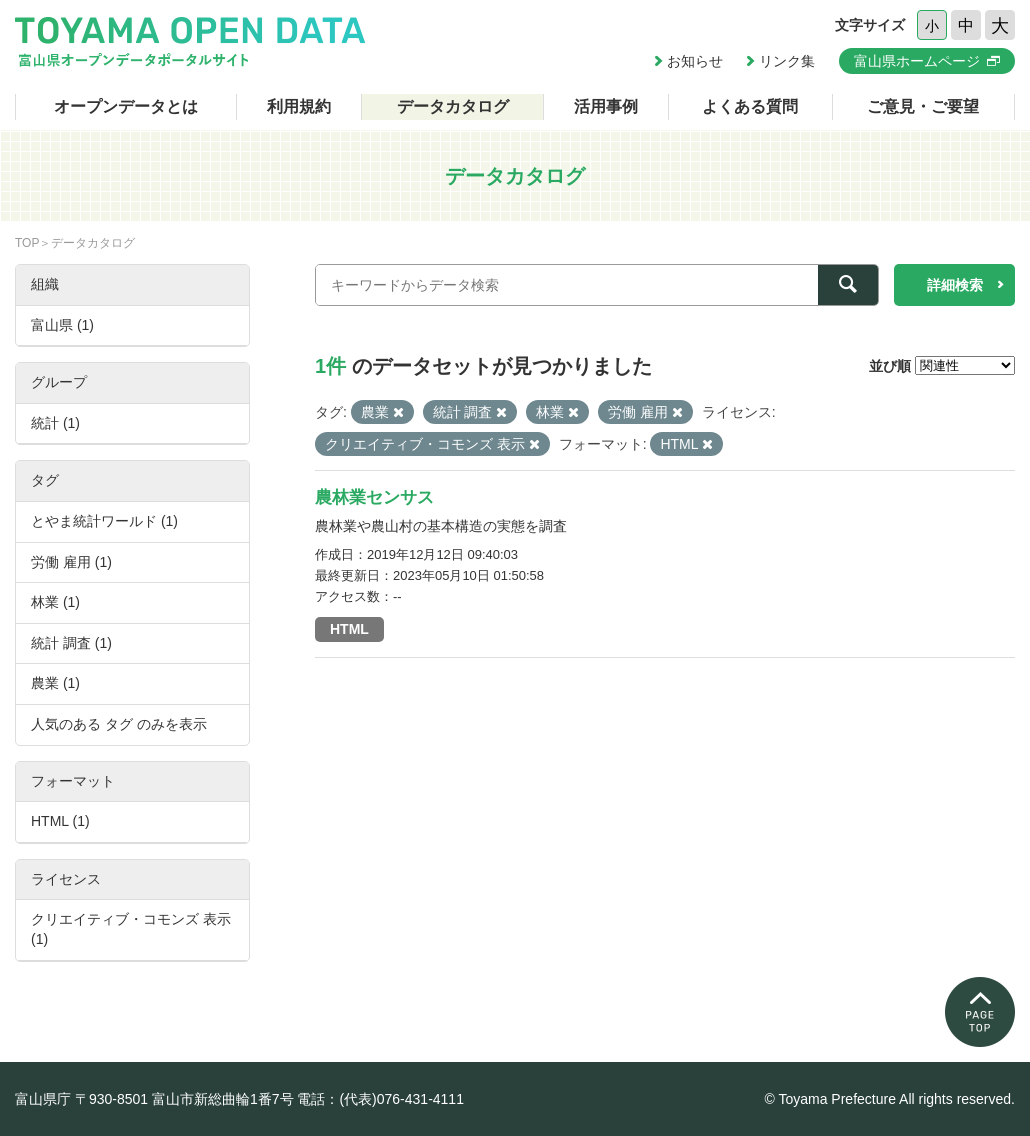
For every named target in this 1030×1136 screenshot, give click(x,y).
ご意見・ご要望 (923, 106)
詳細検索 (955, 285)
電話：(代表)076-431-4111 (380, 1099)
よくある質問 (750, 106)
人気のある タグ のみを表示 (119, 724)
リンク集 (787, 61)
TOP (27, 243)
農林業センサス (374, 497)
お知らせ (695, 61)
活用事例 (606, 106)
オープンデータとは (126, 106)
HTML (349, 629)
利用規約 (299, 106)
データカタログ (453, 106)
